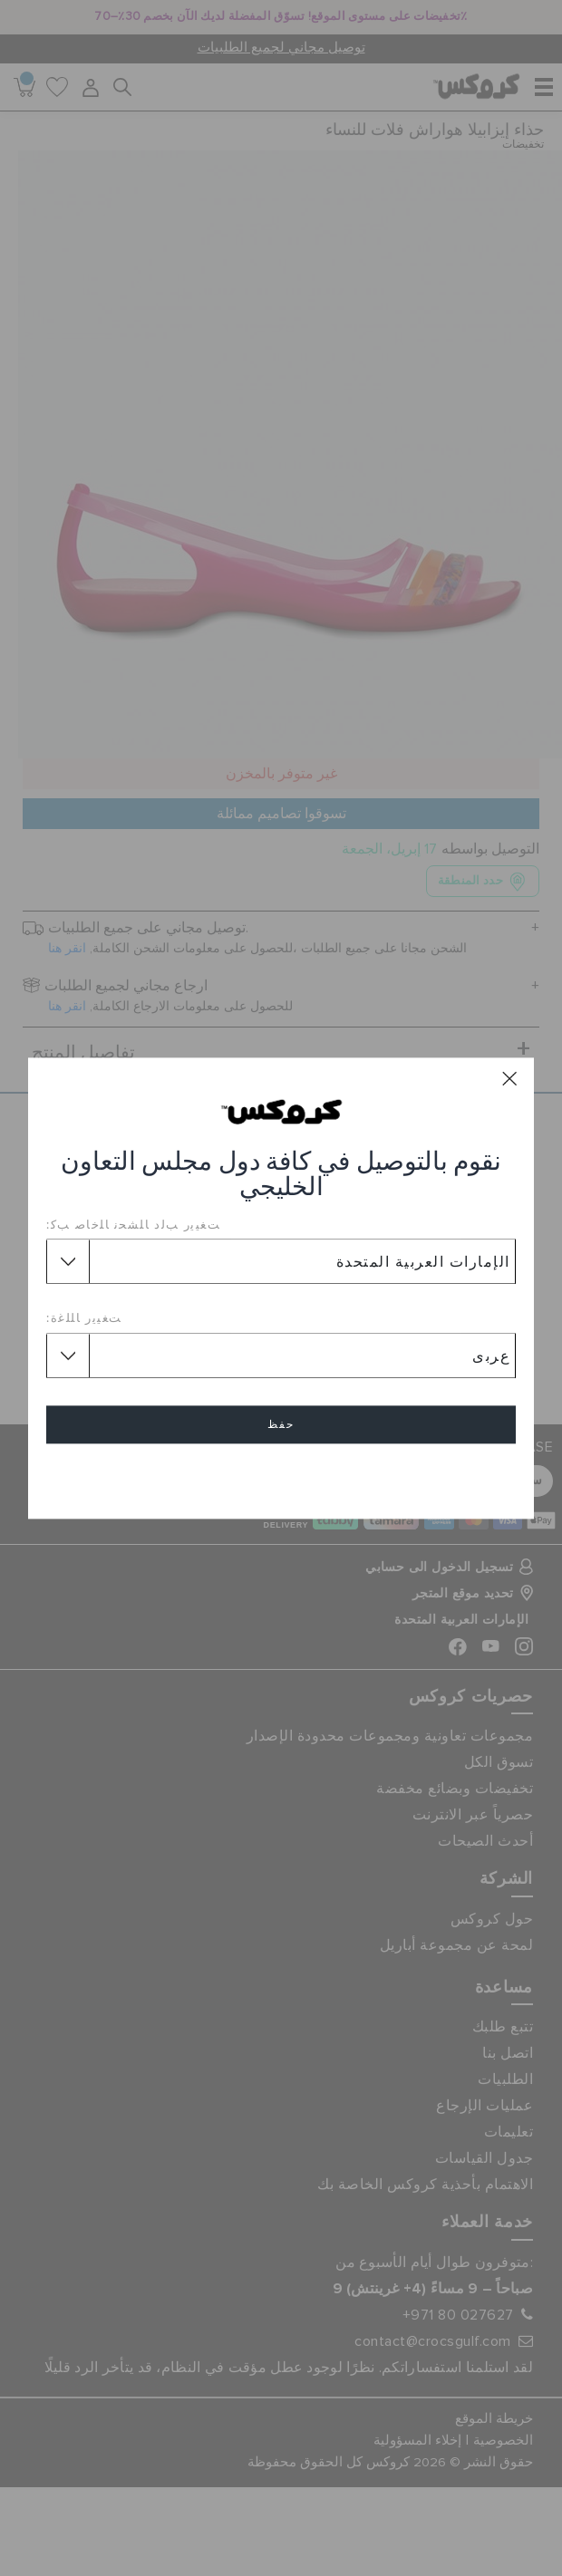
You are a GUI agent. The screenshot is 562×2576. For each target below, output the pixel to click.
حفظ (281, 1424)
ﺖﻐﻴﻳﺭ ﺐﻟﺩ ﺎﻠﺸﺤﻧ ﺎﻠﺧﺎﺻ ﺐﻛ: (133, 1224)
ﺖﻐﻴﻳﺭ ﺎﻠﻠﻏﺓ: (84, 1318)
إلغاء (281, 1476)
